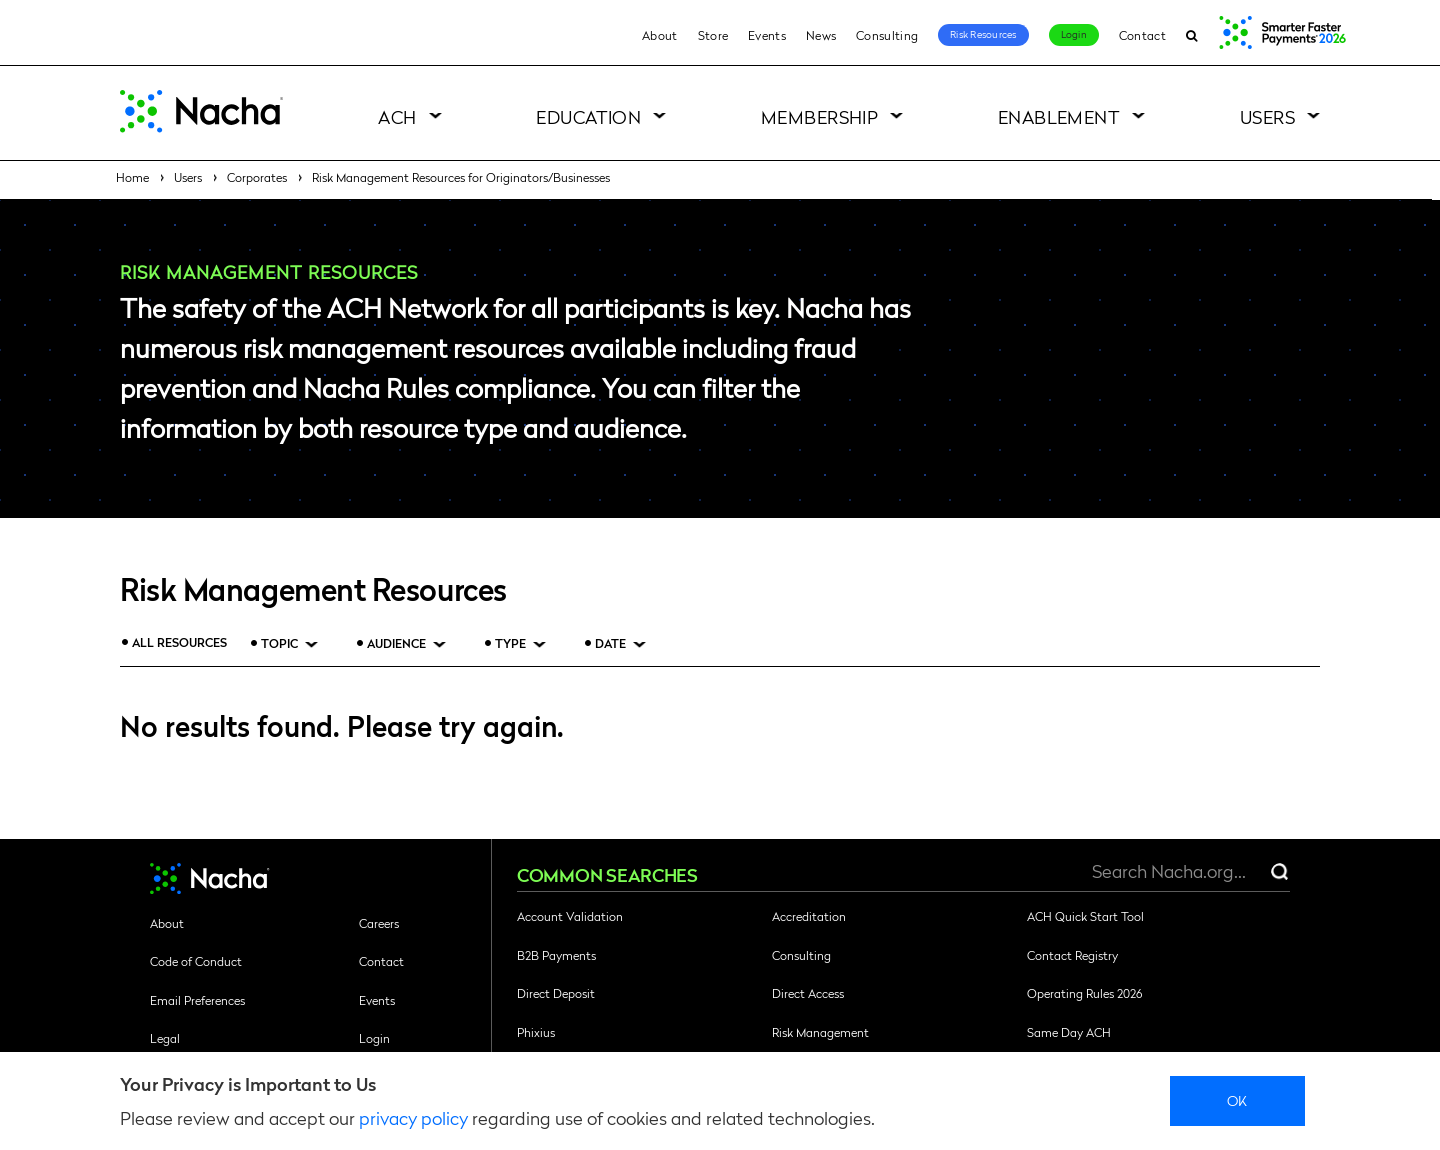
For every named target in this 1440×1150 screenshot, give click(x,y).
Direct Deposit (556, 993)
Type (510, 643)
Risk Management (820, 1032)
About (660, 35)
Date (610, 643)
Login (1074, 34)
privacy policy (413, 1117)
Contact (1142, 35)
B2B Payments (556, 955)
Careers (379, 923)
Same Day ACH (1069, 1032)
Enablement (1059, 116)
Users (1267, 116)
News (821, 35)
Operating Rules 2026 (1084, 993)
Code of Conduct (196, 961)
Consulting (887, 35)
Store (713, 35)
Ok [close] (1237, 1100)
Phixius (536, 1032)
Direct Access (808, 993)
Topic (279, 643)
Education (588, 116)
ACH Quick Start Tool (1085, 916)
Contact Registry (1072, 955)
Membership (820, 116)
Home (132, 177)
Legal (165, 1038)
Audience (396, 643)
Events (767, 35)
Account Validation (570, 916)
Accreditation (809, 916)
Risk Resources (983, 34)
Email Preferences (197, 1000)
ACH (397, 116)
